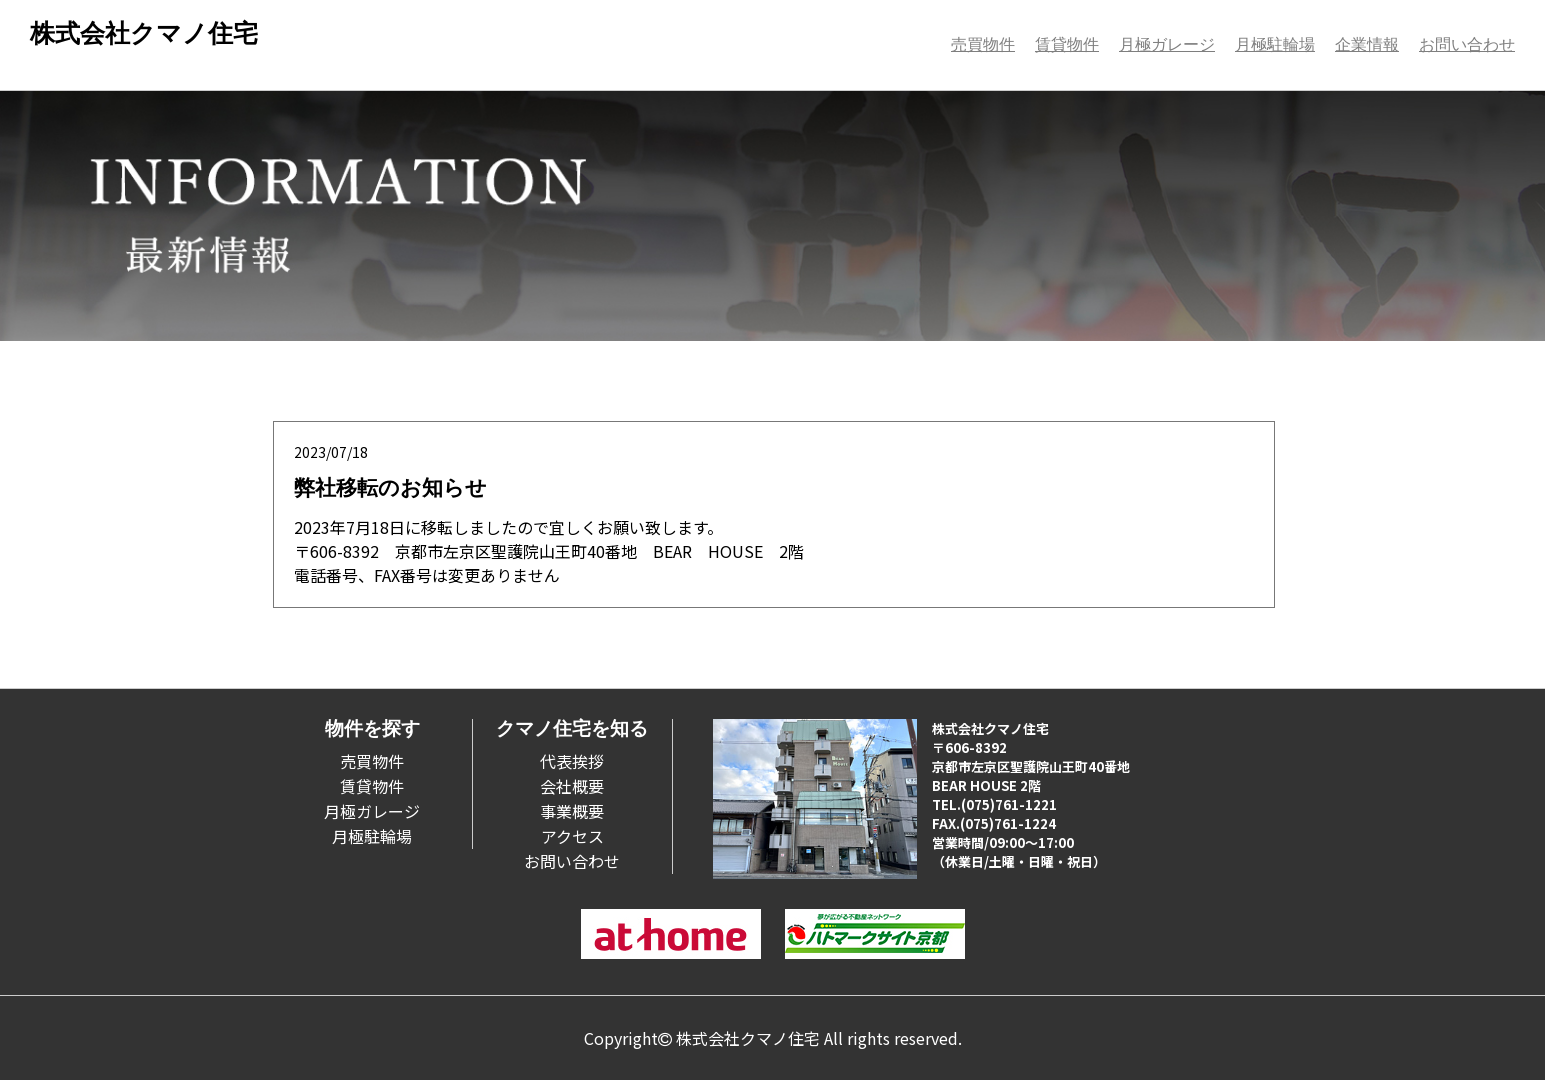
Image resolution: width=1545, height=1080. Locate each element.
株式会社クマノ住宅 (144, 33)
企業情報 (1367, 44)
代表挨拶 (572, 761)
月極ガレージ (1167, 44)
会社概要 (572, 786)
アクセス (572, 836)
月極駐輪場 (1275, 44)
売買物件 (983, 44)
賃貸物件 (1067, 44)
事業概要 (572, 811)
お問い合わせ (1467, 44)
